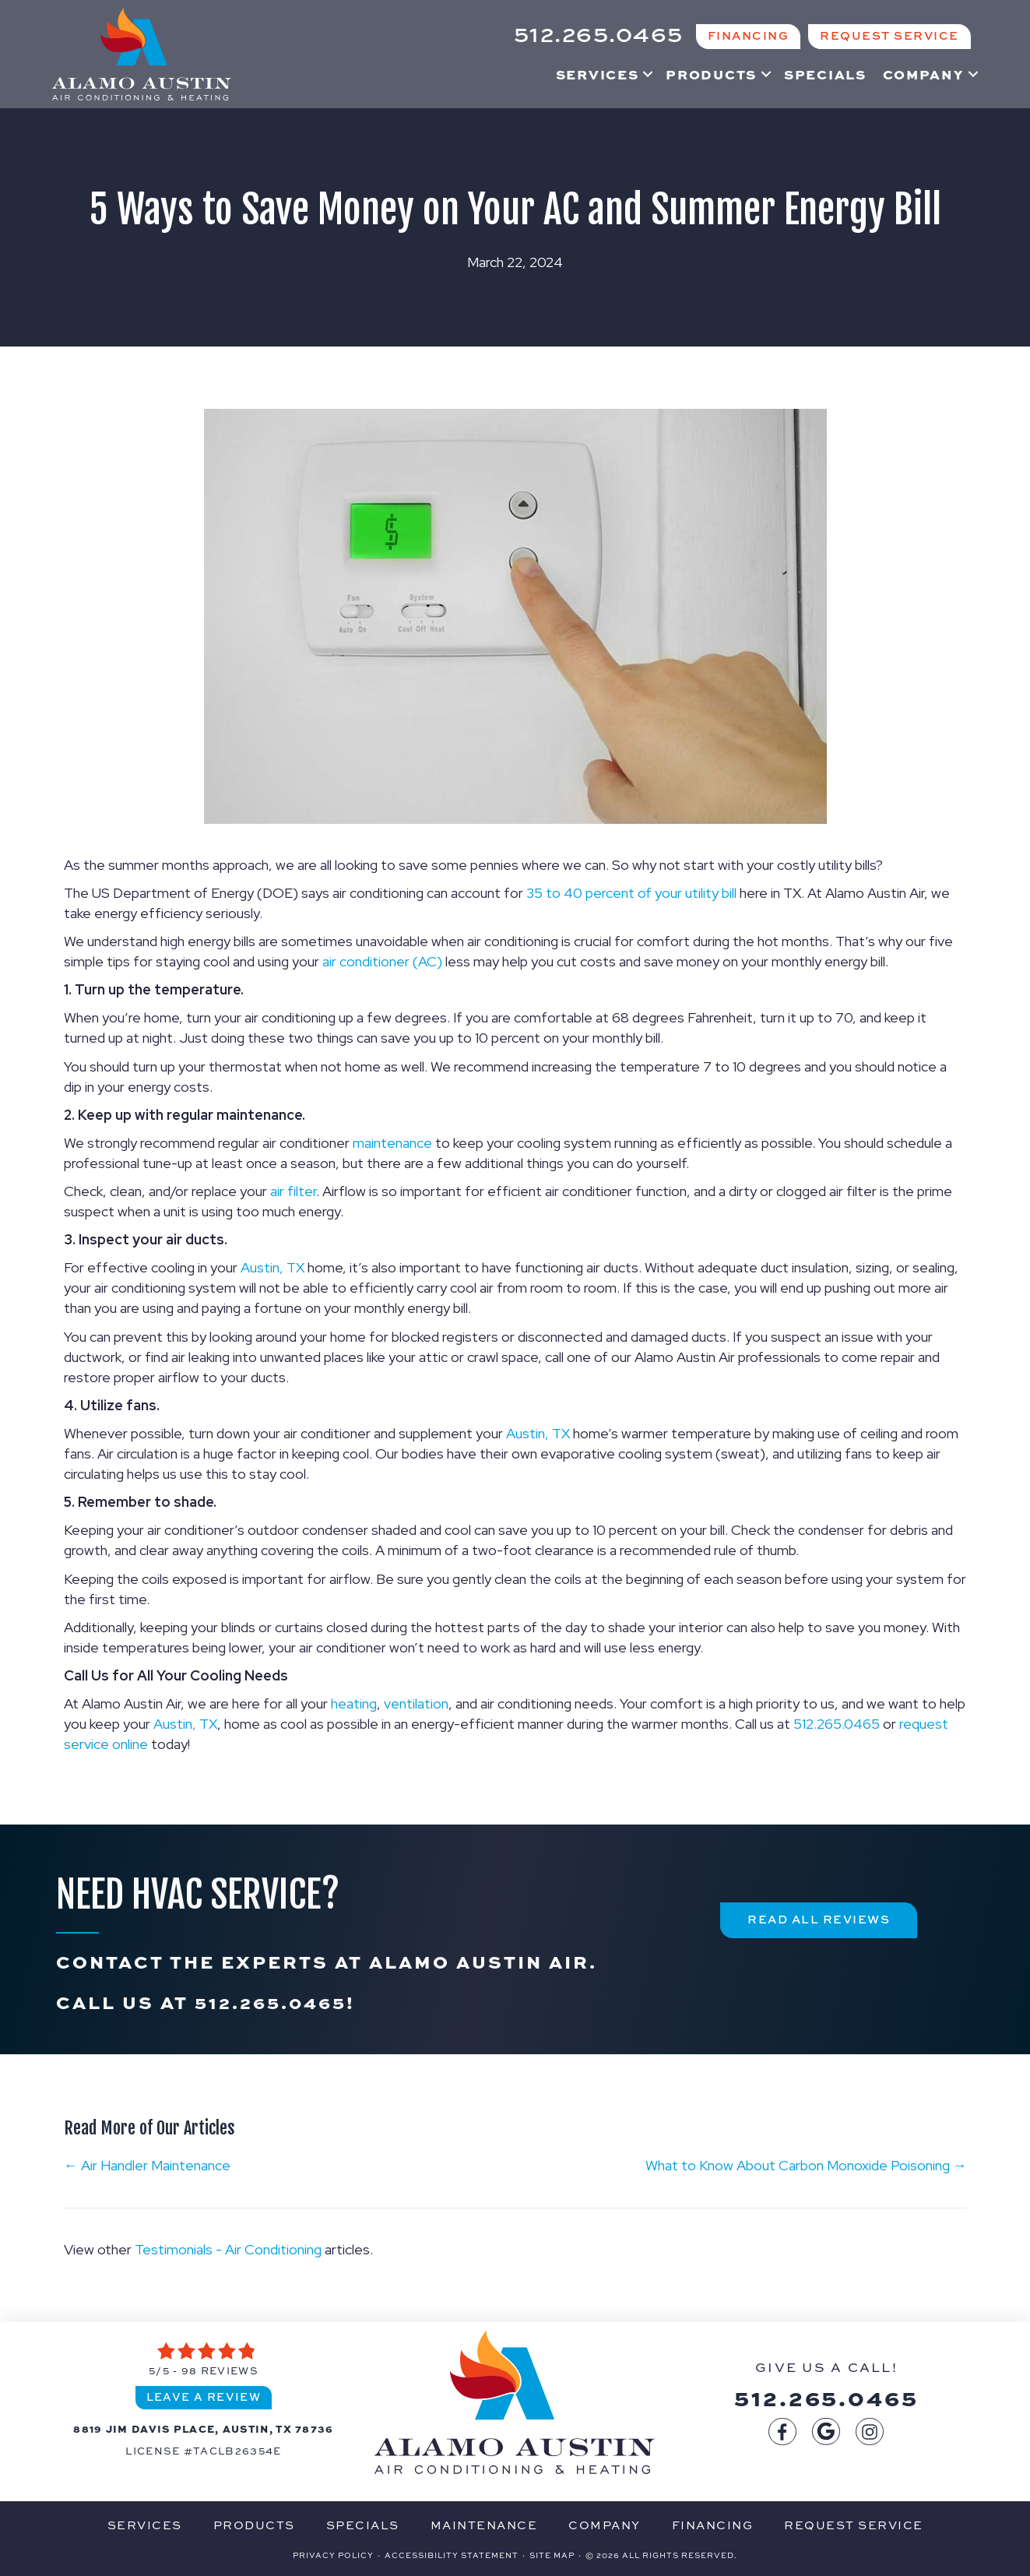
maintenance (392, 1143)
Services (597, 74)
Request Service (853, 2525)
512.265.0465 (836, 1724)
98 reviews (219, 2370)
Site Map (552, 2555)
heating (354, 1703)
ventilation (416, 1703)
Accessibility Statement (452, 2555)
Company (923, 74)
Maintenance (484, 2525)
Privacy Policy (333, 2555)
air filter (293, 1191)
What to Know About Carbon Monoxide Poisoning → (806, 2165)
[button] (647, 74)
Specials (825, 74)
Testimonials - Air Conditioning (228, 2249)
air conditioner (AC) (382, 961)
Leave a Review (204, 2396)
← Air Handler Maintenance (147, 2165)
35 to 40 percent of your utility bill (631, 893)
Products (711, 74)
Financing (713, 2525)
